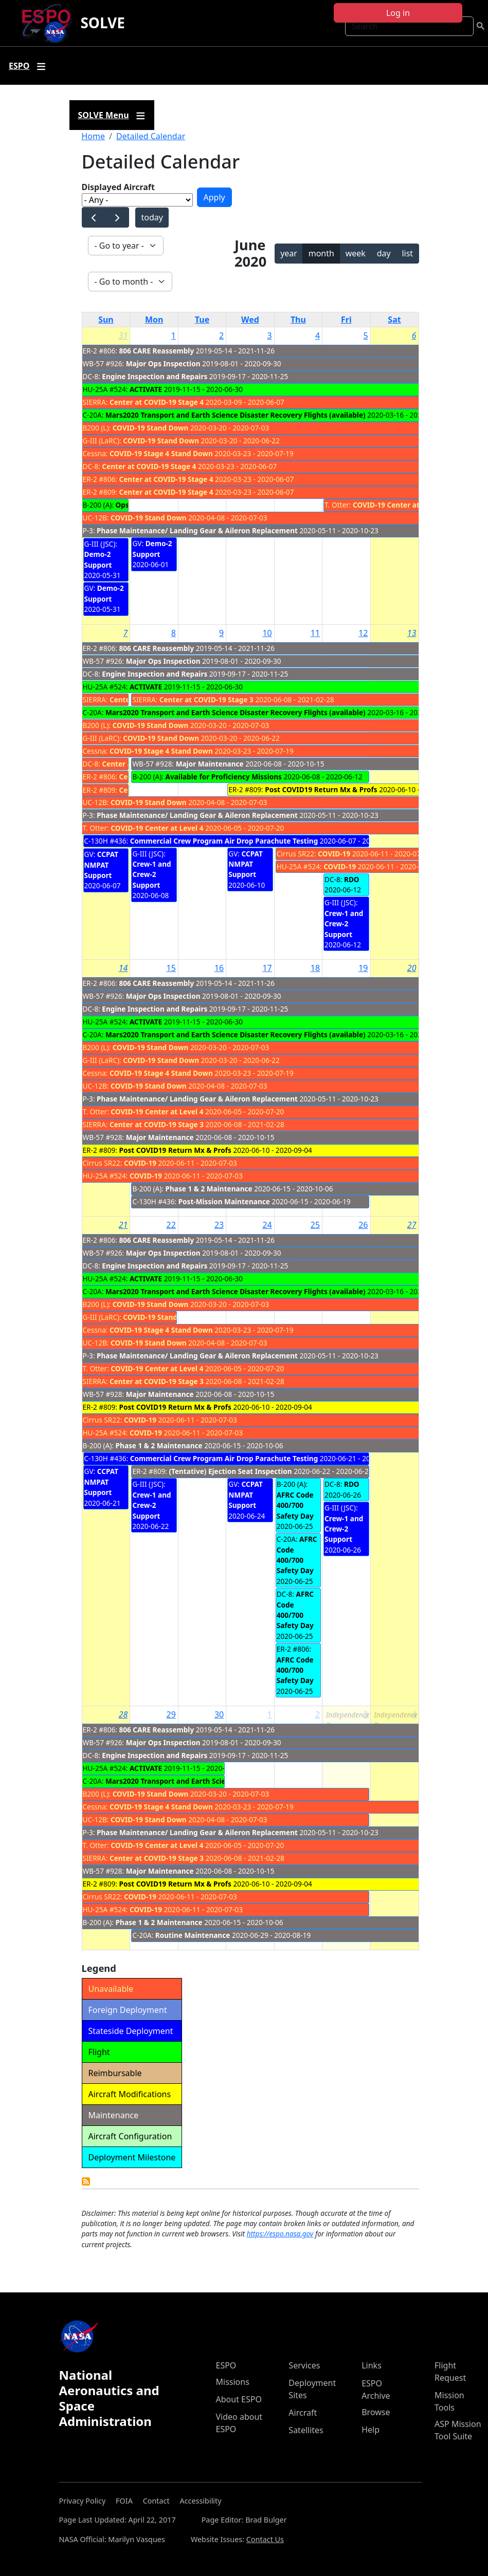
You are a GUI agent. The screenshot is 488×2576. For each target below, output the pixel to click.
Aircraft (302, 2412)
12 (363, 633)
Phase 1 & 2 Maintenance (209, 1188)
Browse (376, 2412)
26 (363, 1224)
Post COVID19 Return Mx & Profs (321, 789)
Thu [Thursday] (298, 319)
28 (123, 1714)
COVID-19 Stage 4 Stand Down (161, 453)
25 (315, 1224)
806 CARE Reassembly (156, 351)
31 (123, 335)
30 (219, 1714)
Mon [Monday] (154, 319)
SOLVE (102, 22)
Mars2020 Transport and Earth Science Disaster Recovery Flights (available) (235, 415)
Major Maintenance (210, 764)
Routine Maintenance (192, 1935)
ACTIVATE (146, 389)
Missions (232, 2381)
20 (412, 968)
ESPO (226, 2365)
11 (315, 633)
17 (267, 968)
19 (363, 968)
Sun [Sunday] (106, 319)
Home (93, 136)
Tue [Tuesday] (202, 319)
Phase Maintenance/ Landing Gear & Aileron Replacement (197, 530)
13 (412, 633)
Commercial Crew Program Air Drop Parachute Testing (224, 841)
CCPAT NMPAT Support (101, 864)
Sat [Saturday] (394, 319)
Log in (398, 12)
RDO (351, 879)
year (288, 253)
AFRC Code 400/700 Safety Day (295, 1505)
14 (123, 968)
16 (219, 968)
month (321, 253)
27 (412, 1224)
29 (171, 1714)
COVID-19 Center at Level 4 (399, 505)
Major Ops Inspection (163, 363)
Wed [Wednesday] (250, 319)
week (356, 253)
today (151, 217)
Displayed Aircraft (118, 187)
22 (171, 1224)
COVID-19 (334, 853)
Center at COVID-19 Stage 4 (157, 402)
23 (219, 1224)
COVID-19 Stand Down (151, 428)
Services (304, 2365)
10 (267, 633)
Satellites (305, 2430)
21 (123, 1224)
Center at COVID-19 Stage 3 (206, 699)
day (384, 253)
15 (171, 968)
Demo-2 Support (98, 559)
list (407, 253)
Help (370, 2429)
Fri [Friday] (346, 319)
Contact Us (265, 2539)
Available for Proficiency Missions (224, 776)
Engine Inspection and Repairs (154, 376)
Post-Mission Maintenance (224, 1201)
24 (267, 1224)
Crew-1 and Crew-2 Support (151, 874)
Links (372, 2365)
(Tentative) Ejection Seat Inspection (230, 1471)
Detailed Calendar (150, 136)
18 (315, 968)
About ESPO (239, 2399)
